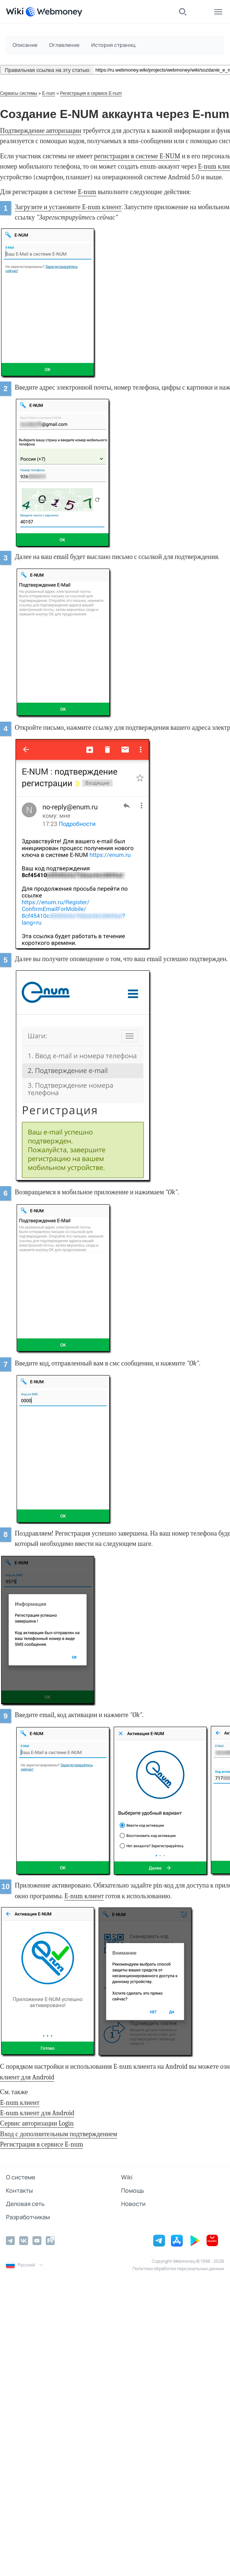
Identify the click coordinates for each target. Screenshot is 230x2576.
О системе (20, 2177)
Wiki (127, 2177)
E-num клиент (84, 1896)
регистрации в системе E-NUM (137, 156)
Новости (133, 2204)
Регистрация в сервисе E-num (91, 93)
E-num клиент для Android (37, 2113)
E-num (48, 93)
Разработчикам (28, 2217)
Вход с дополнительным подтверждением (58, 2134)
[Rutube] (50, 2240)
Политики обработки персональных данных (178, 2268)
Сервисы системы (18, 93)
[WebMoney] (53, 11)
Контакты (19, 2190)
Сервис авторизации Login (37, 2123)
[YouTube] (36, 2240)
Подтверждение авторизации (40, 131)
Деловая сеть (25, 2204)
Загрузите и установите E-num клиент (68, 207)
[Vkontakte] (23, 2240)
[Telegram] (10, 2240)
